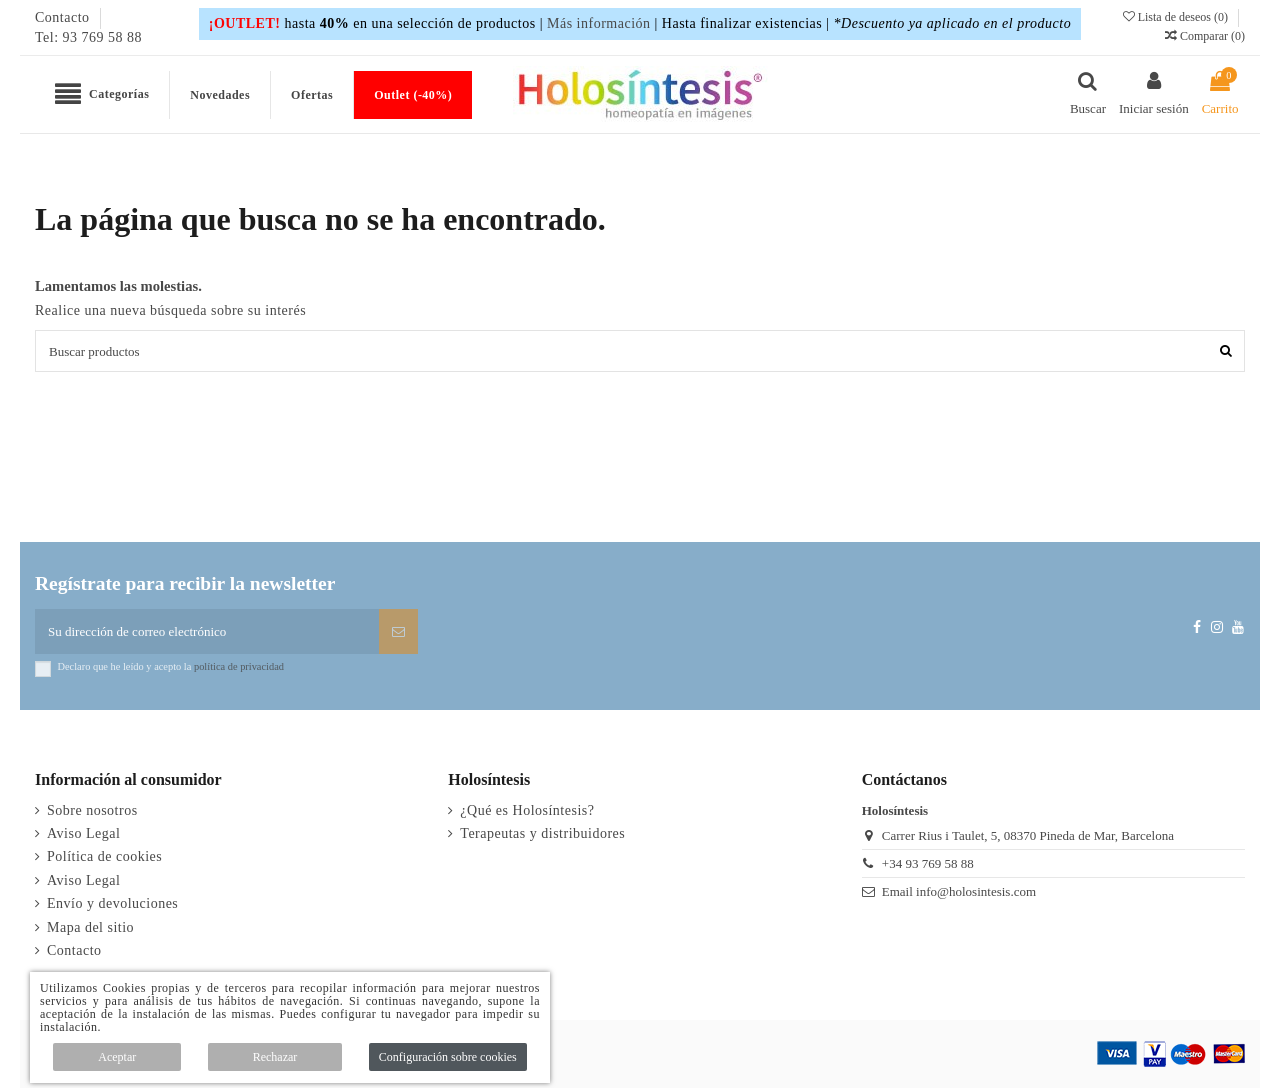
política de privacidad (239, 666)
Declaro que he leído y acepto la (171, 666)
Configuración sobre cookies (448, 1057)
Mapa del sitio (90, 927)
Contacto (64, 17)
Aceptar (117, 1057)
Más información (599, 23)
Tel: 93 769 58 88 (88, 37)
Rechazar (275, 1057)
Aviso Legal (83, 833)
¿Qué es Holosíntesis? (527, 810)
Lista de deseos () (1177, 17)
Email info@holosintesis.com (959, 891)
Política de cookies (104, 856)
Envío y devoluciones (112, 903)
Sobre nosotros (92, 810)
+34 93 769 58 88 (928, 863)
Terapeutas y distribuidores (542, 833)
